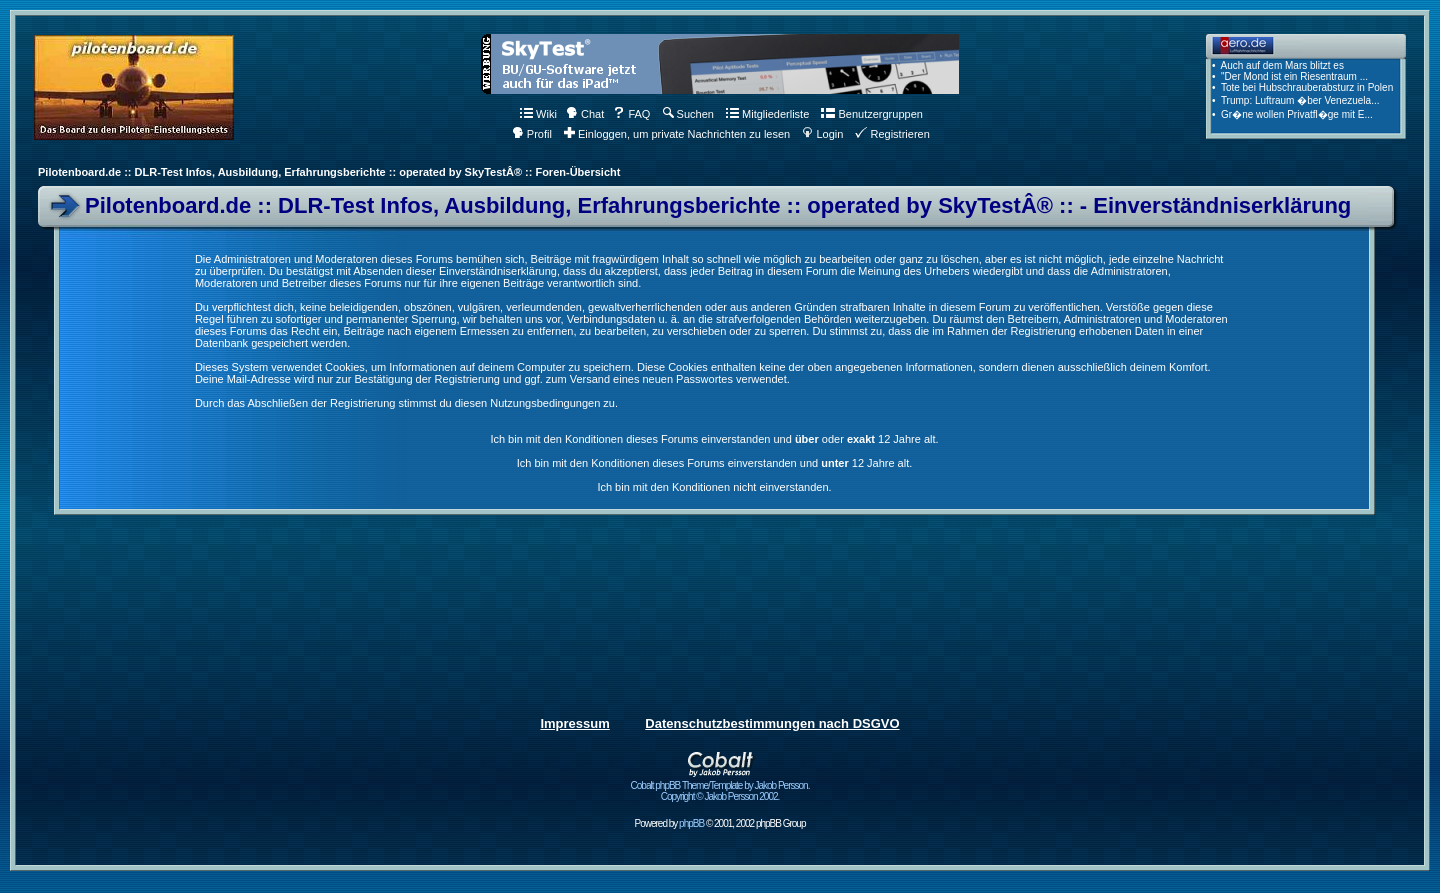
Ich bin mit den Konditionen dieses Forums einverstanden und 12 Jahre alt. (715, 463)
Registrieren (892, 134)
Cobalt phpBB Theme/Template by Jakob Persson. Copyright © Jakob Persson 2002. (720, 786)
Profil (532, 134)
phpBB (691, 823)
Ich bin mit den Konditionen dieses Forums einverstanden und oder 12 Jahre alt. (714, 439)
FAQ (631, 114)
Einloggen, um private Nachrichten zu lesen (677, 134)
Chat (585, 114)
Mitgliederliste (767, 114)
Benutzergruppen (871, 114)
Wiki (538, 114)
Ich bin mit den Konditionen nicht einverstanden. (714, 487)
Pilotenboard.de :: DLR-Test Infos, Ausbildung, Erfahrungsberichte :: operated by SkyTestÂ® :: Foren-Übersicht (329, 172)
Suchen (688, 114)
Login (822, 134)
